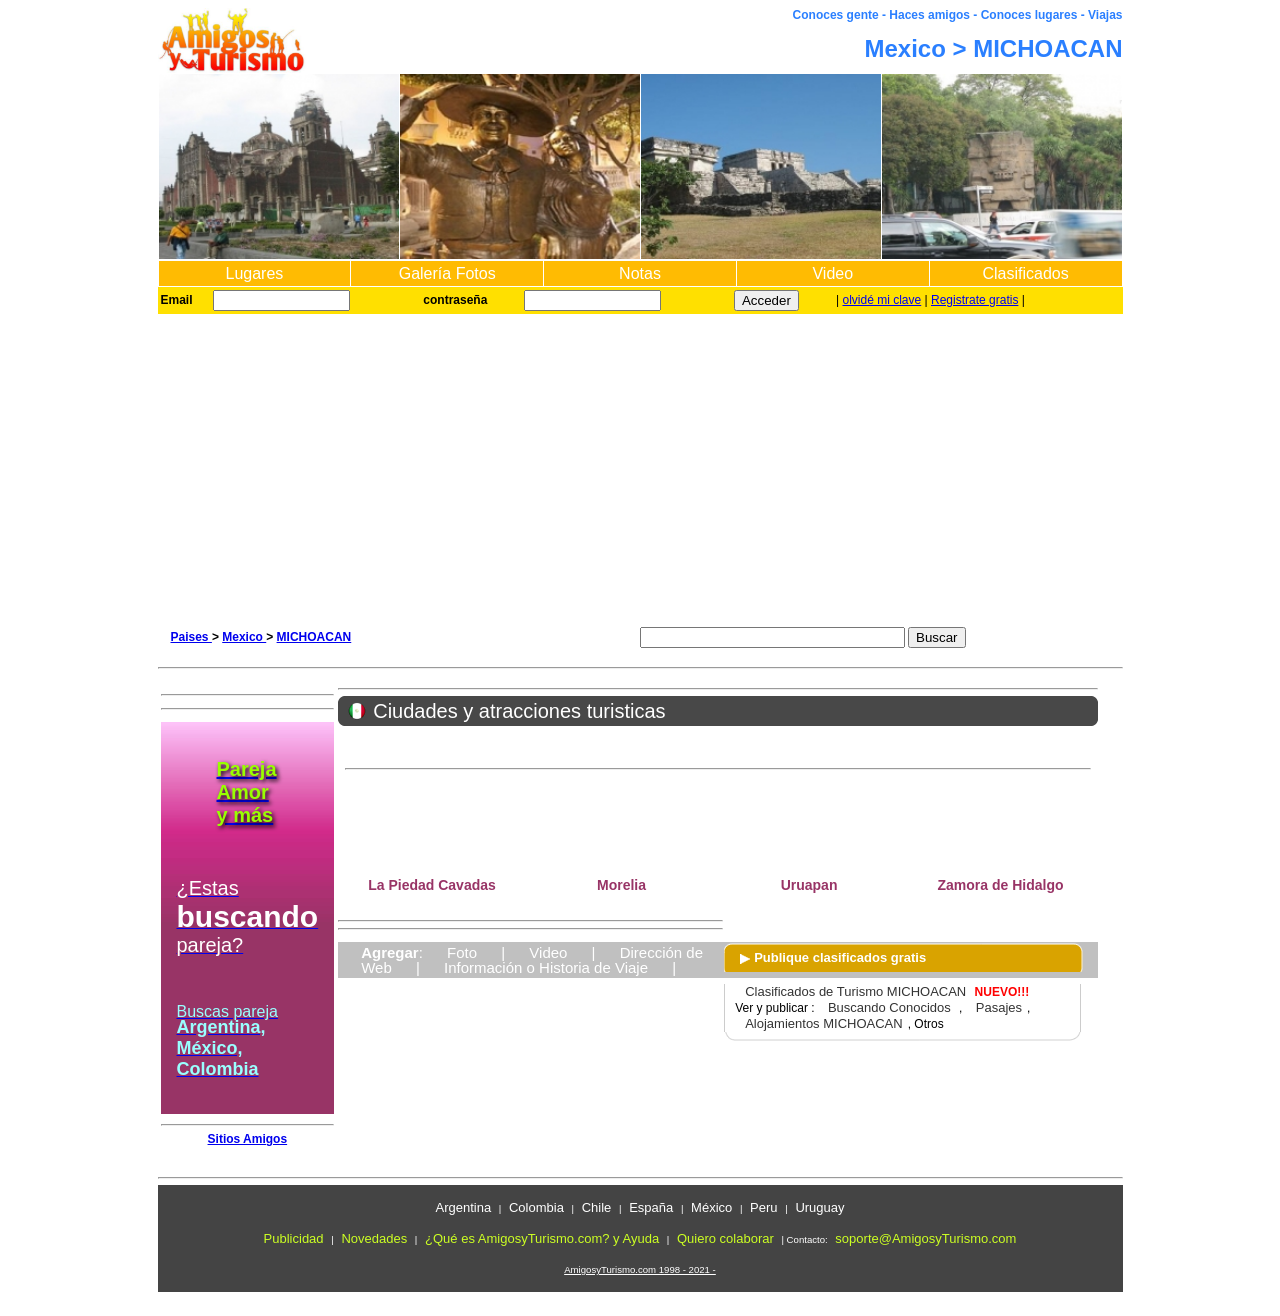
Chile (597, 1207)
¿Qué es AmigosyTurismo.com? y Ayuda (542, 1238)
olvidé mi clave (882, 300)
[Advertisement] (640, 464)
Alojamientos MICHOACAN (824, 1023)
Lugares (254, 273)
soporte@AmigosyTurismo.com (925, 1238)
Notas (640, 273)
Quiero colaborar (725, 1238)
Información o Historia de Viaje (546, 967)
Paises (191, 637)
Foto (462, 952)
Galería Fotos (447, 273)
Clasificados (1025, 273)
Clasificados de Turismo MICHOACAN (855, 991)
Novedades (374, 1238)
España (651, 1207)
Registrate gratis (974, 300)
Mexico (244, 637)
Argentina (463, 1207)
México (711, 1207)
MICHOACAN (314, 637)
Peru (763, 1207)
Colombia (536, 1207)
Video (832, 273)
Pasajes (999, 1007)
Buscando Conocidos (889, 1007)
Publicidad (294, 1238)
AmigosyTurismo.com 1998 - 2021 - (640, 1269)
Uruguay (819, 1207)
